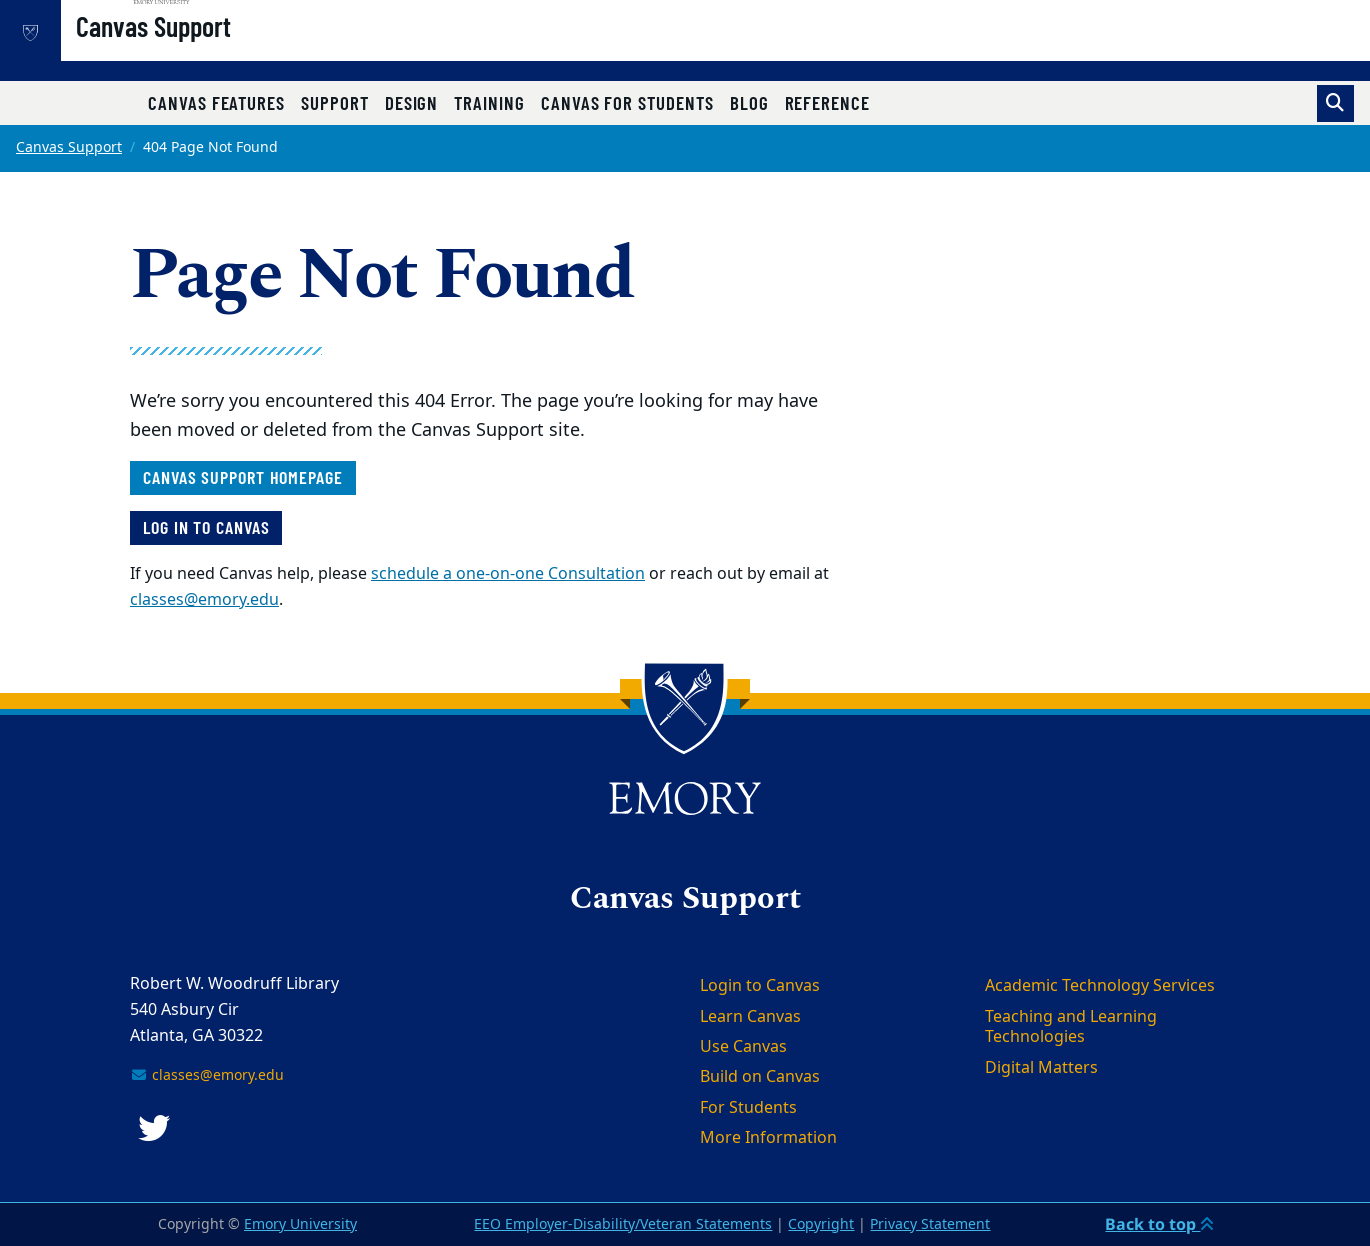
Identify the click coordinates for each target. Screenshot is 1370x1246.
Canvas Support (217, 51)
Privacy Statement (930, 1224)
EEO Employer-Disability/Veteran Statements (623, 1224)
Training (489, 102)
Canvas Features (216, 102)
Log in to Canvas (206, 527)
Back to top (1159, 1224)
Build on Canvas (760, 1077)
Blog (749, 102)
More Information (768, 1138)
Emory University (300, 1224)
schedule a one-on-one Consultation (508, 574)
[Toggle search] (1335, 103)
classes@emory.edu (204, 600)
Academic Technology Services (1100, 986)
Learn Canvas (750, 1017)
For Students (748, 1108)
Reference (827, 102)
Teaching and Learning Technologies (1071, 1027)
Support (335, 102)
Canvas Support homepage (243, 477)
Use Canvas (743, 1047)
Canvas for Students (627, 102)
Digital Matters (1041, 1068)
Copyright (821, 1224)
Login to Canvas (760, 986)
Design (412, 102)
